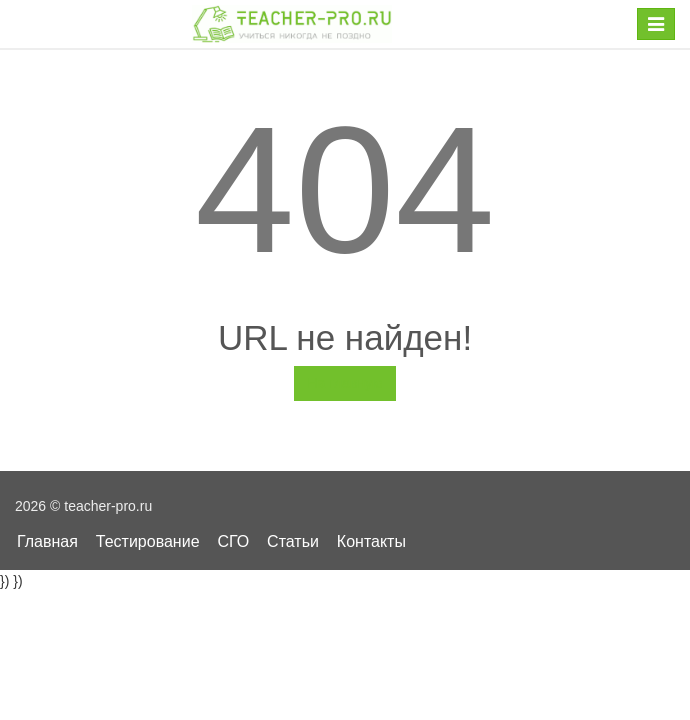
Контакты (371, 541)
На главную (344, 383)
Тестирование (148, 541)
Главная (47, 541)
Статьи (293, 541)
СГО (233, 541)
